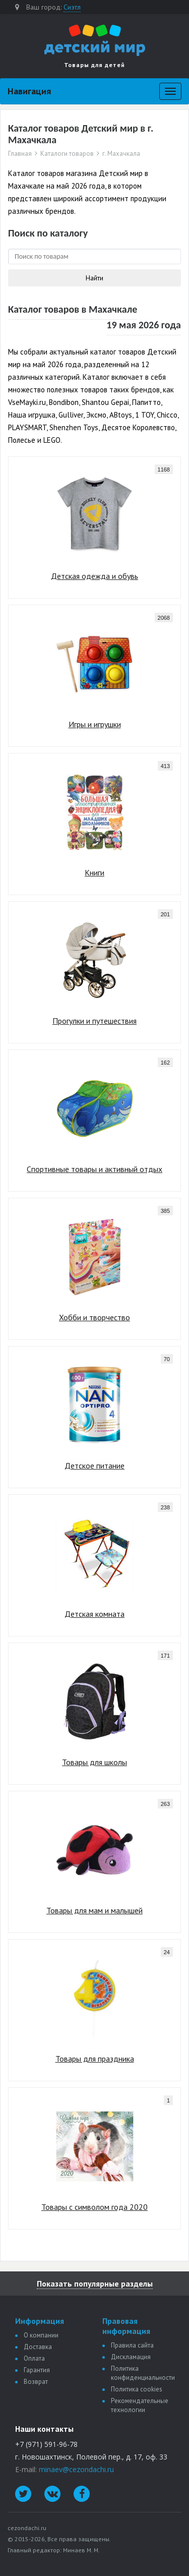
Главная (20, 154)
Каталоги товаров (67, 154)
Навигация (29, 91)
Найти (94, 277)
